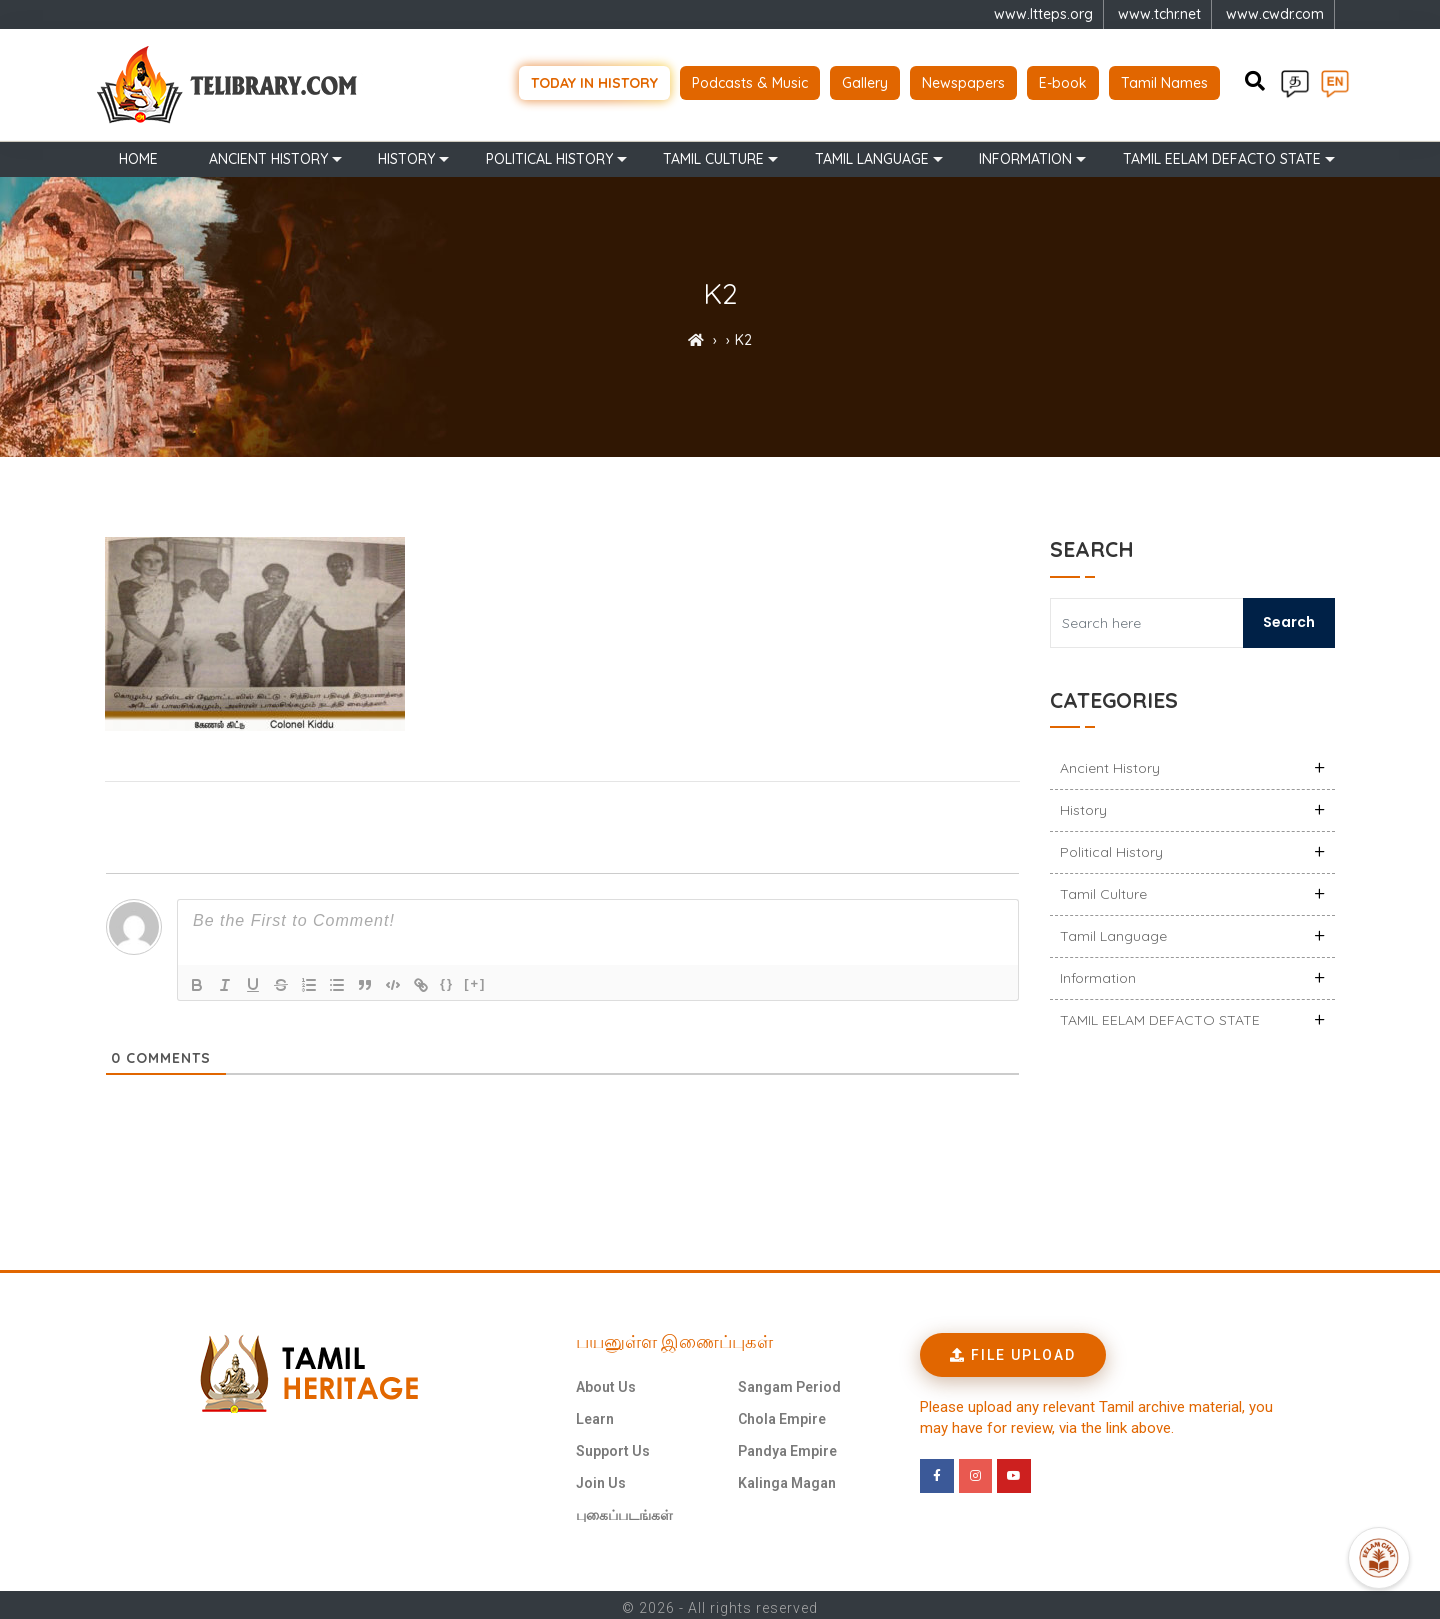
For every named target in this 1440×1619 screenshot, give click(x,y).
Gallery (865, 80)
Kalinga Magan (787, 1477)
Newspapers (963, 80)
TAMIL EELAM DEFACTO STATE (1222, 152)
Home (138, 152)
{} (447, 977)
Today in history (594, 80)
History (406, 152)
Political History (549, 152)
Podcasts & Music (750, 80)
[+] (475, 977)
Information (1025, 152)
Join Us (601, 1477)
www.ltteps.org (1043, 14)
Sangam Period (789, 1381)
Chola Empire (782, 1413)
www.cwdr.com (1275, 14)
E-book (1063, 80)
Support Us (613, 1445)
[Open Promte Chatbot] (1379, 1558)
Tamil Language (872, 152)
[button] (1013, 1349)
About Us (606, 1381)
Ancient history (268, 152)
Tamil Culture (713, 152)
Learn (595, 1413)
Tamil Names (1164, 80)
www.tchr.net (1159, 14)
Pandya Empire (787, 1445)
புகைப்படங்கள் (624, 1509)
